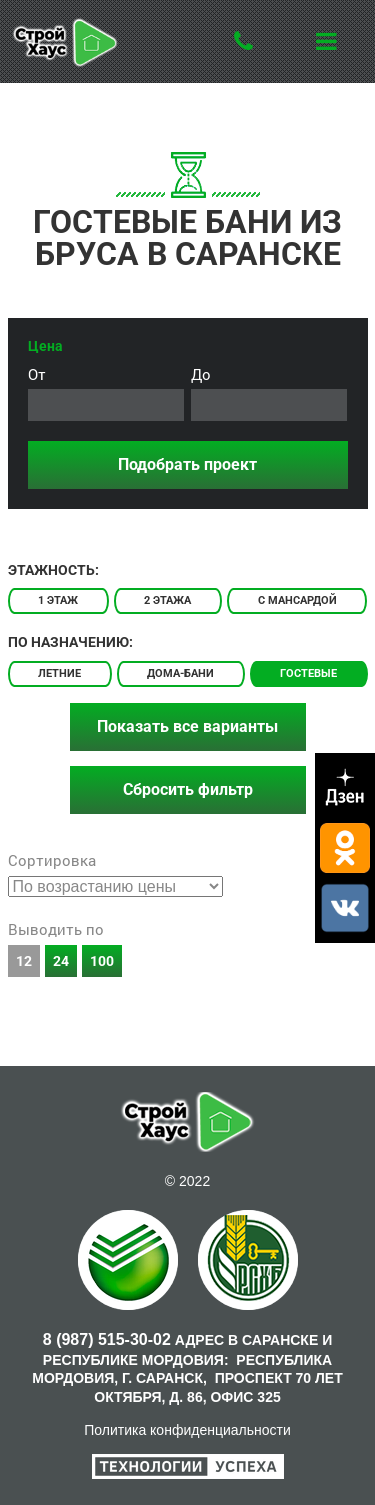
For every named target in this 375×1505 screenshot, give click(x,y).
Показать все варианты (187, 726)
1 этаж (58, 600)
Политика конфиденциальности (187, 1430)
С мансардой (297, 600)
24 (61, 961)
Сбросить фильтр (188, 789)
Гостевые (308, 673)
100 (102, 961)
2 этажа (167, 600)
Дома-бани (180, 673)
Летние (59, 673)
